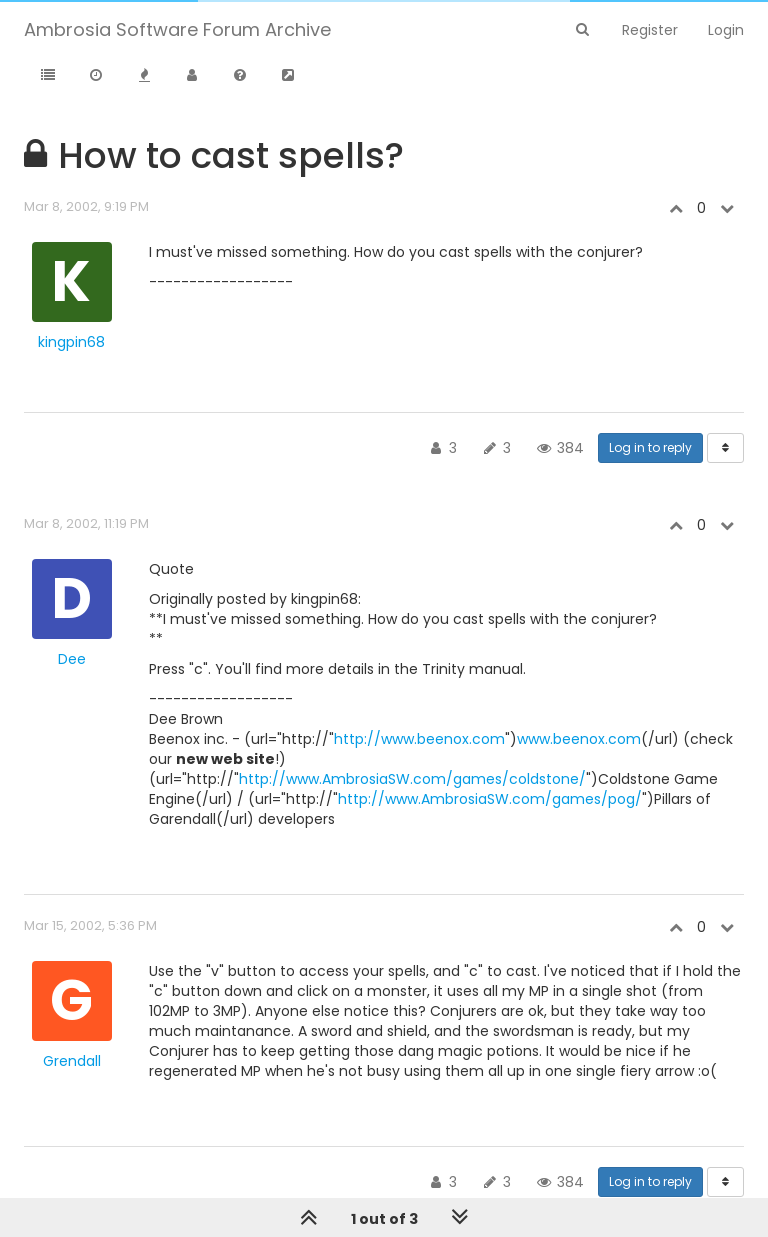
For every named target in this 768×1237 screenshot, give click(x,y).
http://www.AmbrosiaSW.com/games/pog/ (490, 799)
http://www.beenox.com (419, 739)
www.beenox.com (579, 739)
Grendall (72, 1061)
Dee (72, 659)
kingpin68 (71, 342)
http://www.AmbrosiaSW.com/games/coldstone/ (412, 779)
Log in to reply (650, 447)
